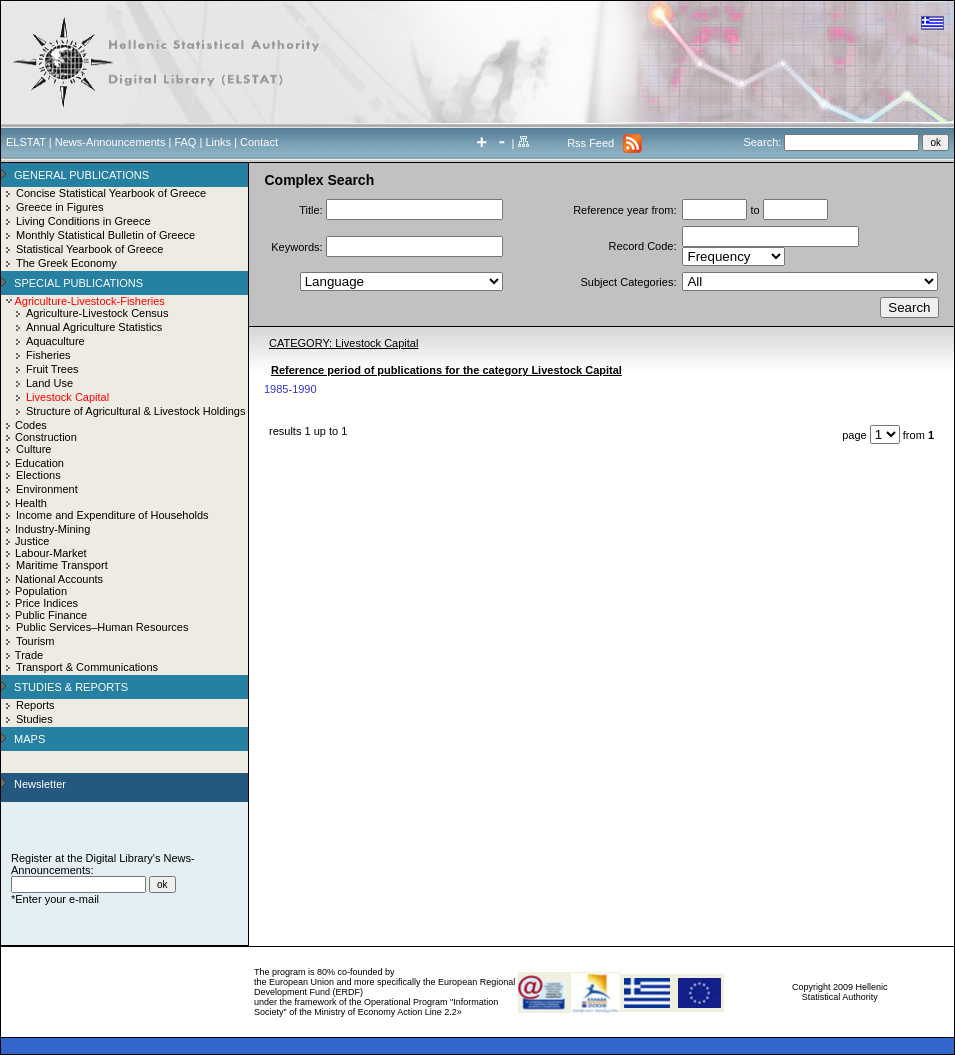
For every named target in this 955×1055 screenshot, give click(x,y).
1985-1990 (290, 389)
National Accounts (59, 579)
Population (41, 591)
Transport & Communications (87, 667)
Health (31, 503)
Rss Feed (590, 143)
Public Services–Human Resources (102, 627)
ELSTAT (26, 142)
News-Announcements (110, 142)
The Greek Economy (66, 263)
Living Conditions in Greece (83, 221)
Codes (31, 425)
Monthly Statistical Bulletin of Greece (105, 235)
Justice (32, 541)
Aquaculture (55, 341)
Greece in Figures (59, 207)
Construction (46, 437)
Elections (38, 475)
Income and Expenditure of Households (112, 515)
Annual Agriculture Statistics (94, 327)
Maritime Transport (62, 565)
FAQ (185, 142)
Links (218, 142)
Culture (33, 449)
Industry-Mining (52, 529)
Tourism (35, 641)
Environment (47, 489)
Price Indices (46, 603)
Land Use (49, 383)
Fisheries (48, 355)
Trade (29, 655)
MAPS (29, 739)
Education (39, 463)
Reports (35, 705)
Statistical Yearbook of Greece (89, 249)
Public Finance (51, 615)
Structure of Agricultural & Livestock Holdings (136, 411)
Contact (259, 142)
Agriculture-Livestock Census (97, 313)
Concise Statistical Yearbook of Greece (111, 193)
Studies (34, 719)
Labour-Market (51, 553)
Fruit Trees (52, 369)
